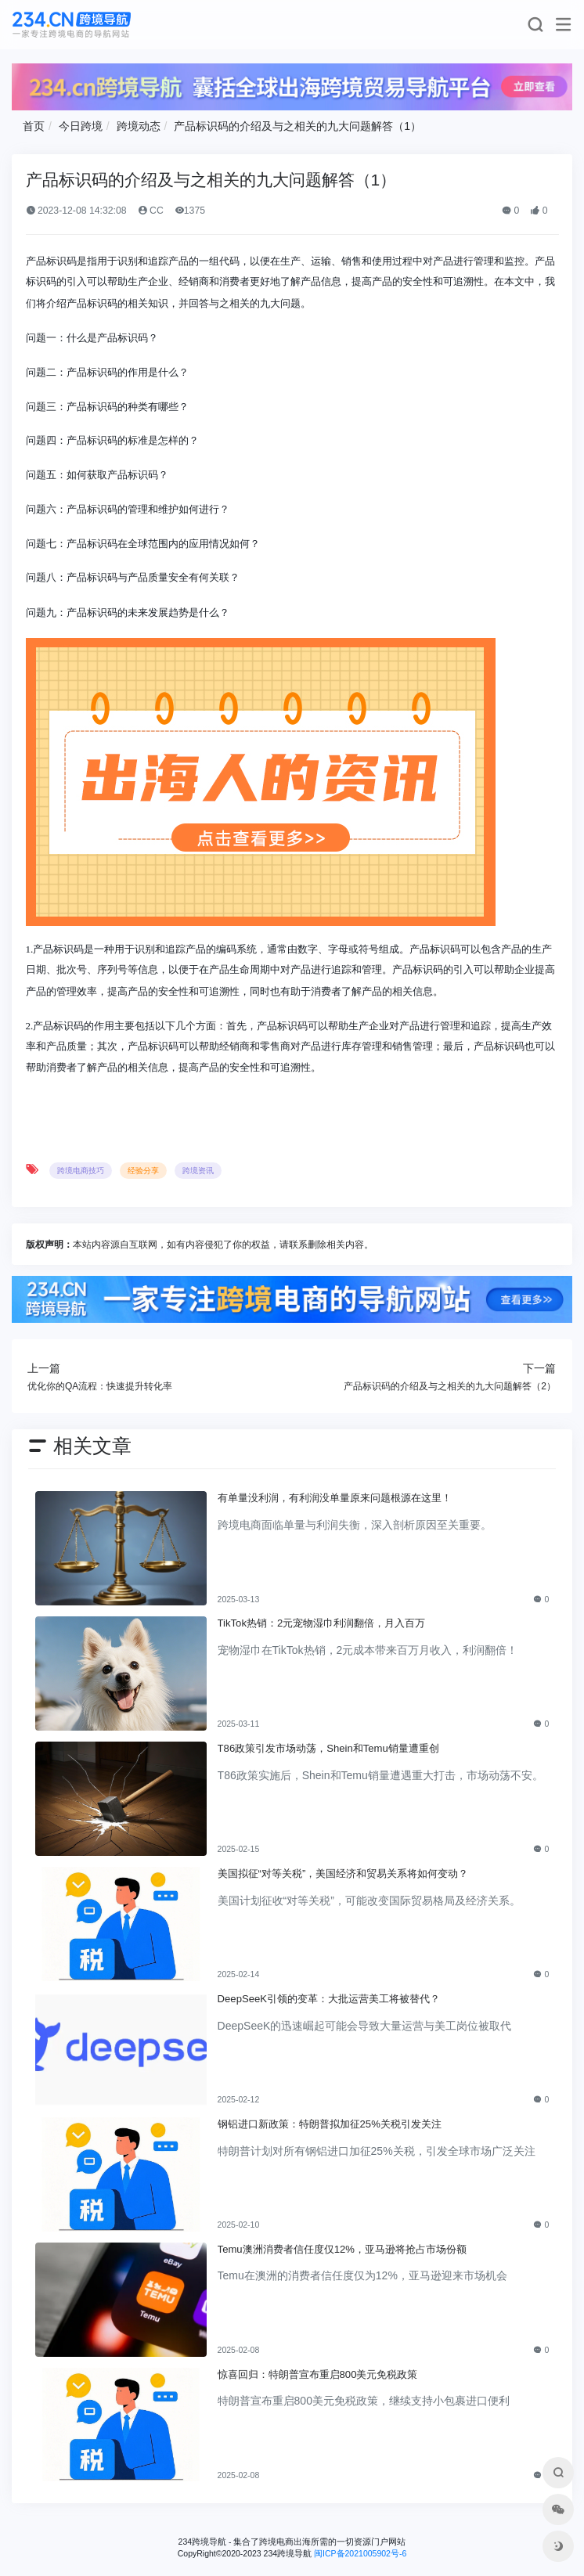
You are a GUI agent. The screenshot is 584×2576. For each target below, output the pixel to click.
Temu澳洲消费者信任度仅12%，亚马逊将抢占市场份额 (342, 2249)
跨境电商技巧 (80, 1170)
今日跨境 (81, 126)
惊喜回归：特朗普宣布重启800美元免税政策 (318, 2374)
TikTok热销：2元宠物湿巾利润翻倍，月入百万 (322, 1623)
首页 (34, 126)
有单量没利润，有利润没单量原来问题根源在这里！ (335, 1498)
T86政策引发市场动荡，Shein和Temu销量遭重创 (328, 1748)
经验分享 (143, 1170)
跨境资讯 (198, 1170)
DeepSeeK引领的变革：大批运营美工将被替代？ (329, 1999)
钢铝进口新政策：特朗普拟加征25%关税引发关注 (330, 2124)
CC (151, 210)
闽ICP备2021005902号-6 (360, 2553)
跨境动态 (138, 126)
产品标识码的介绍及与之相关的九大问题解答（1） (297, 126)
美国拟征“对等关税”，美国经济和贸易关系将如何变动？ (343, 1873)
